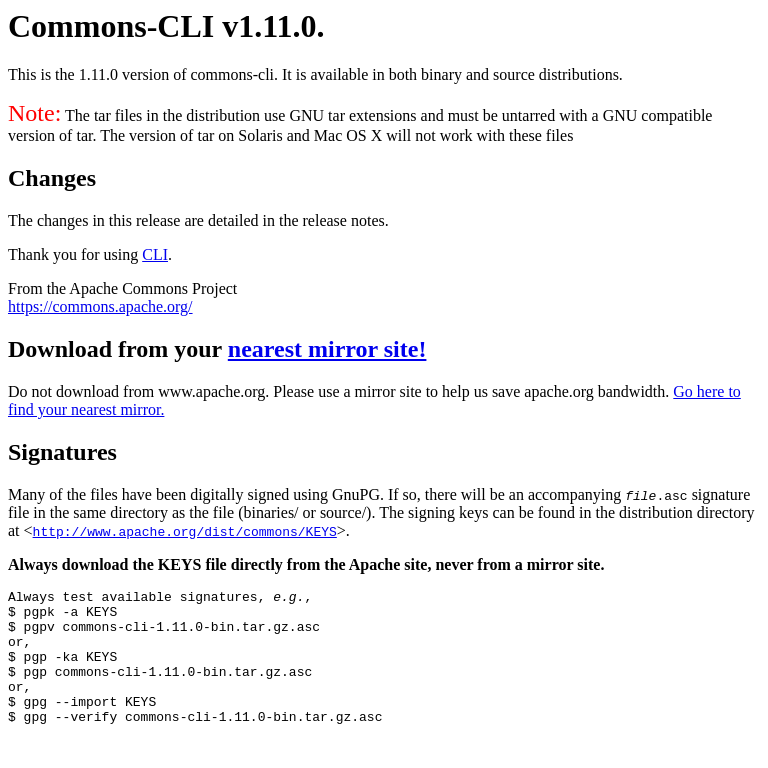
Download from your (118, 349)
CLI (155, 254)
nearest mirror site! (327, 349)
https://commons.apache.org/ (100, 306)
